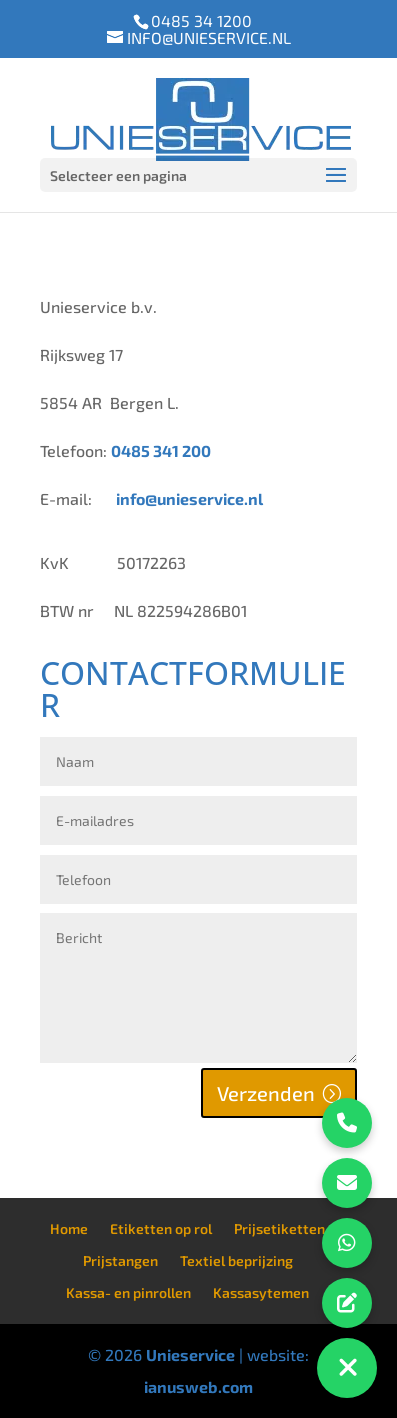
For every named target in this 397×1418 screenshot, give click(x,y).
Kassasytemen (261, 1292)
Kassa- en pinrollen (128, 1292)
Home (69, 1228)
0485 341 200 (161, 450)
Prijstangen (120, 1260)
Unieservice (190, 1354)
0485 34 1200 (201, 20)
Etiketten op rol (161, 1228)
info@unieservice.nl (189, 498)
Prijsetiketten (279, 1228)
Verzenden (266, 1093)
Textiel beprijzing (236, 1260)
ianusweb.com (198, 1386)
